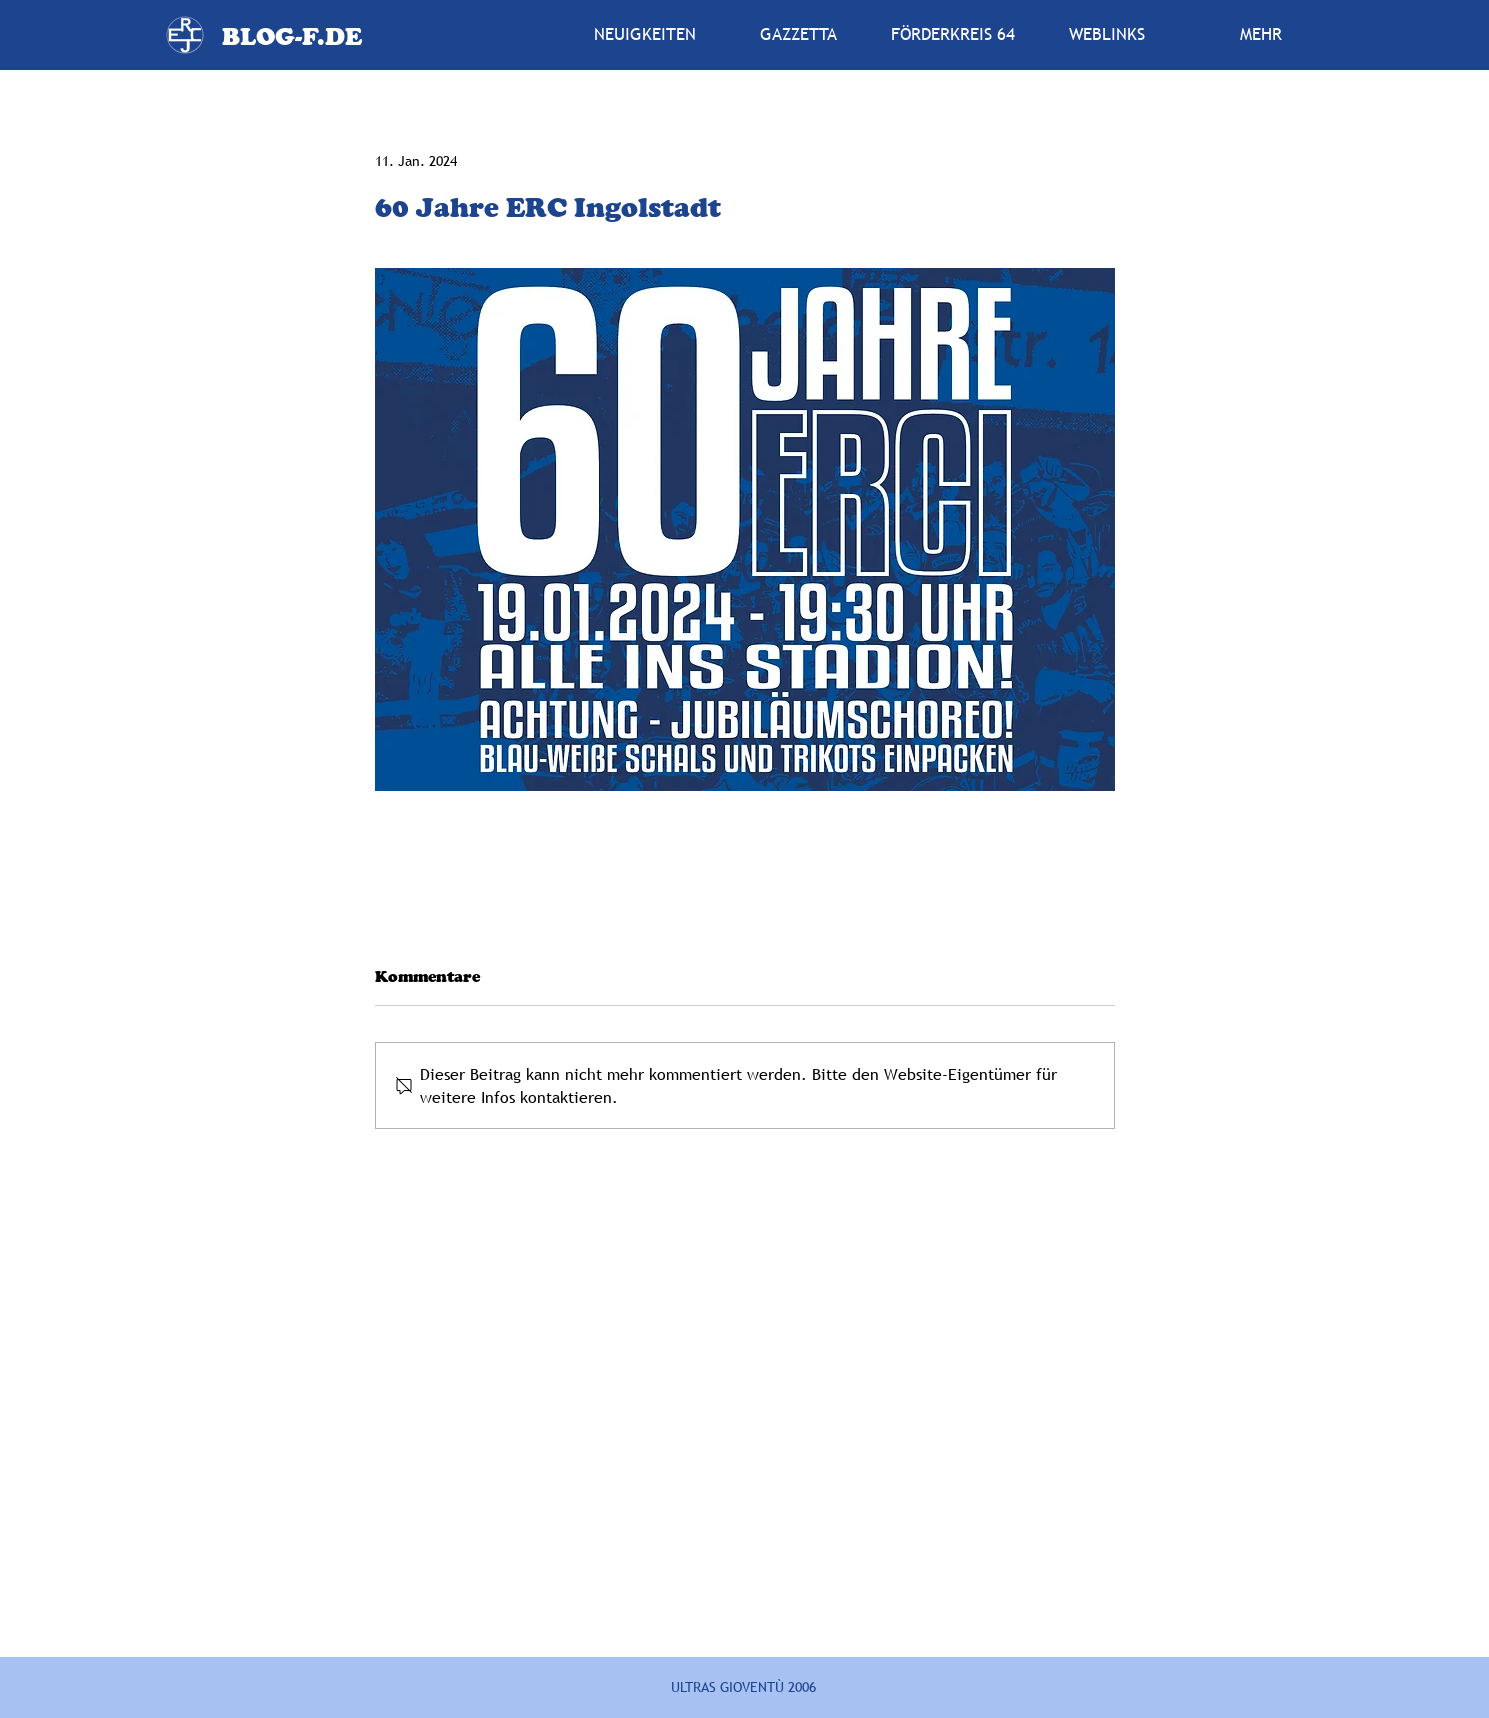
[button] (799, 35)
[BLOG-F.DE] (291, 36)
